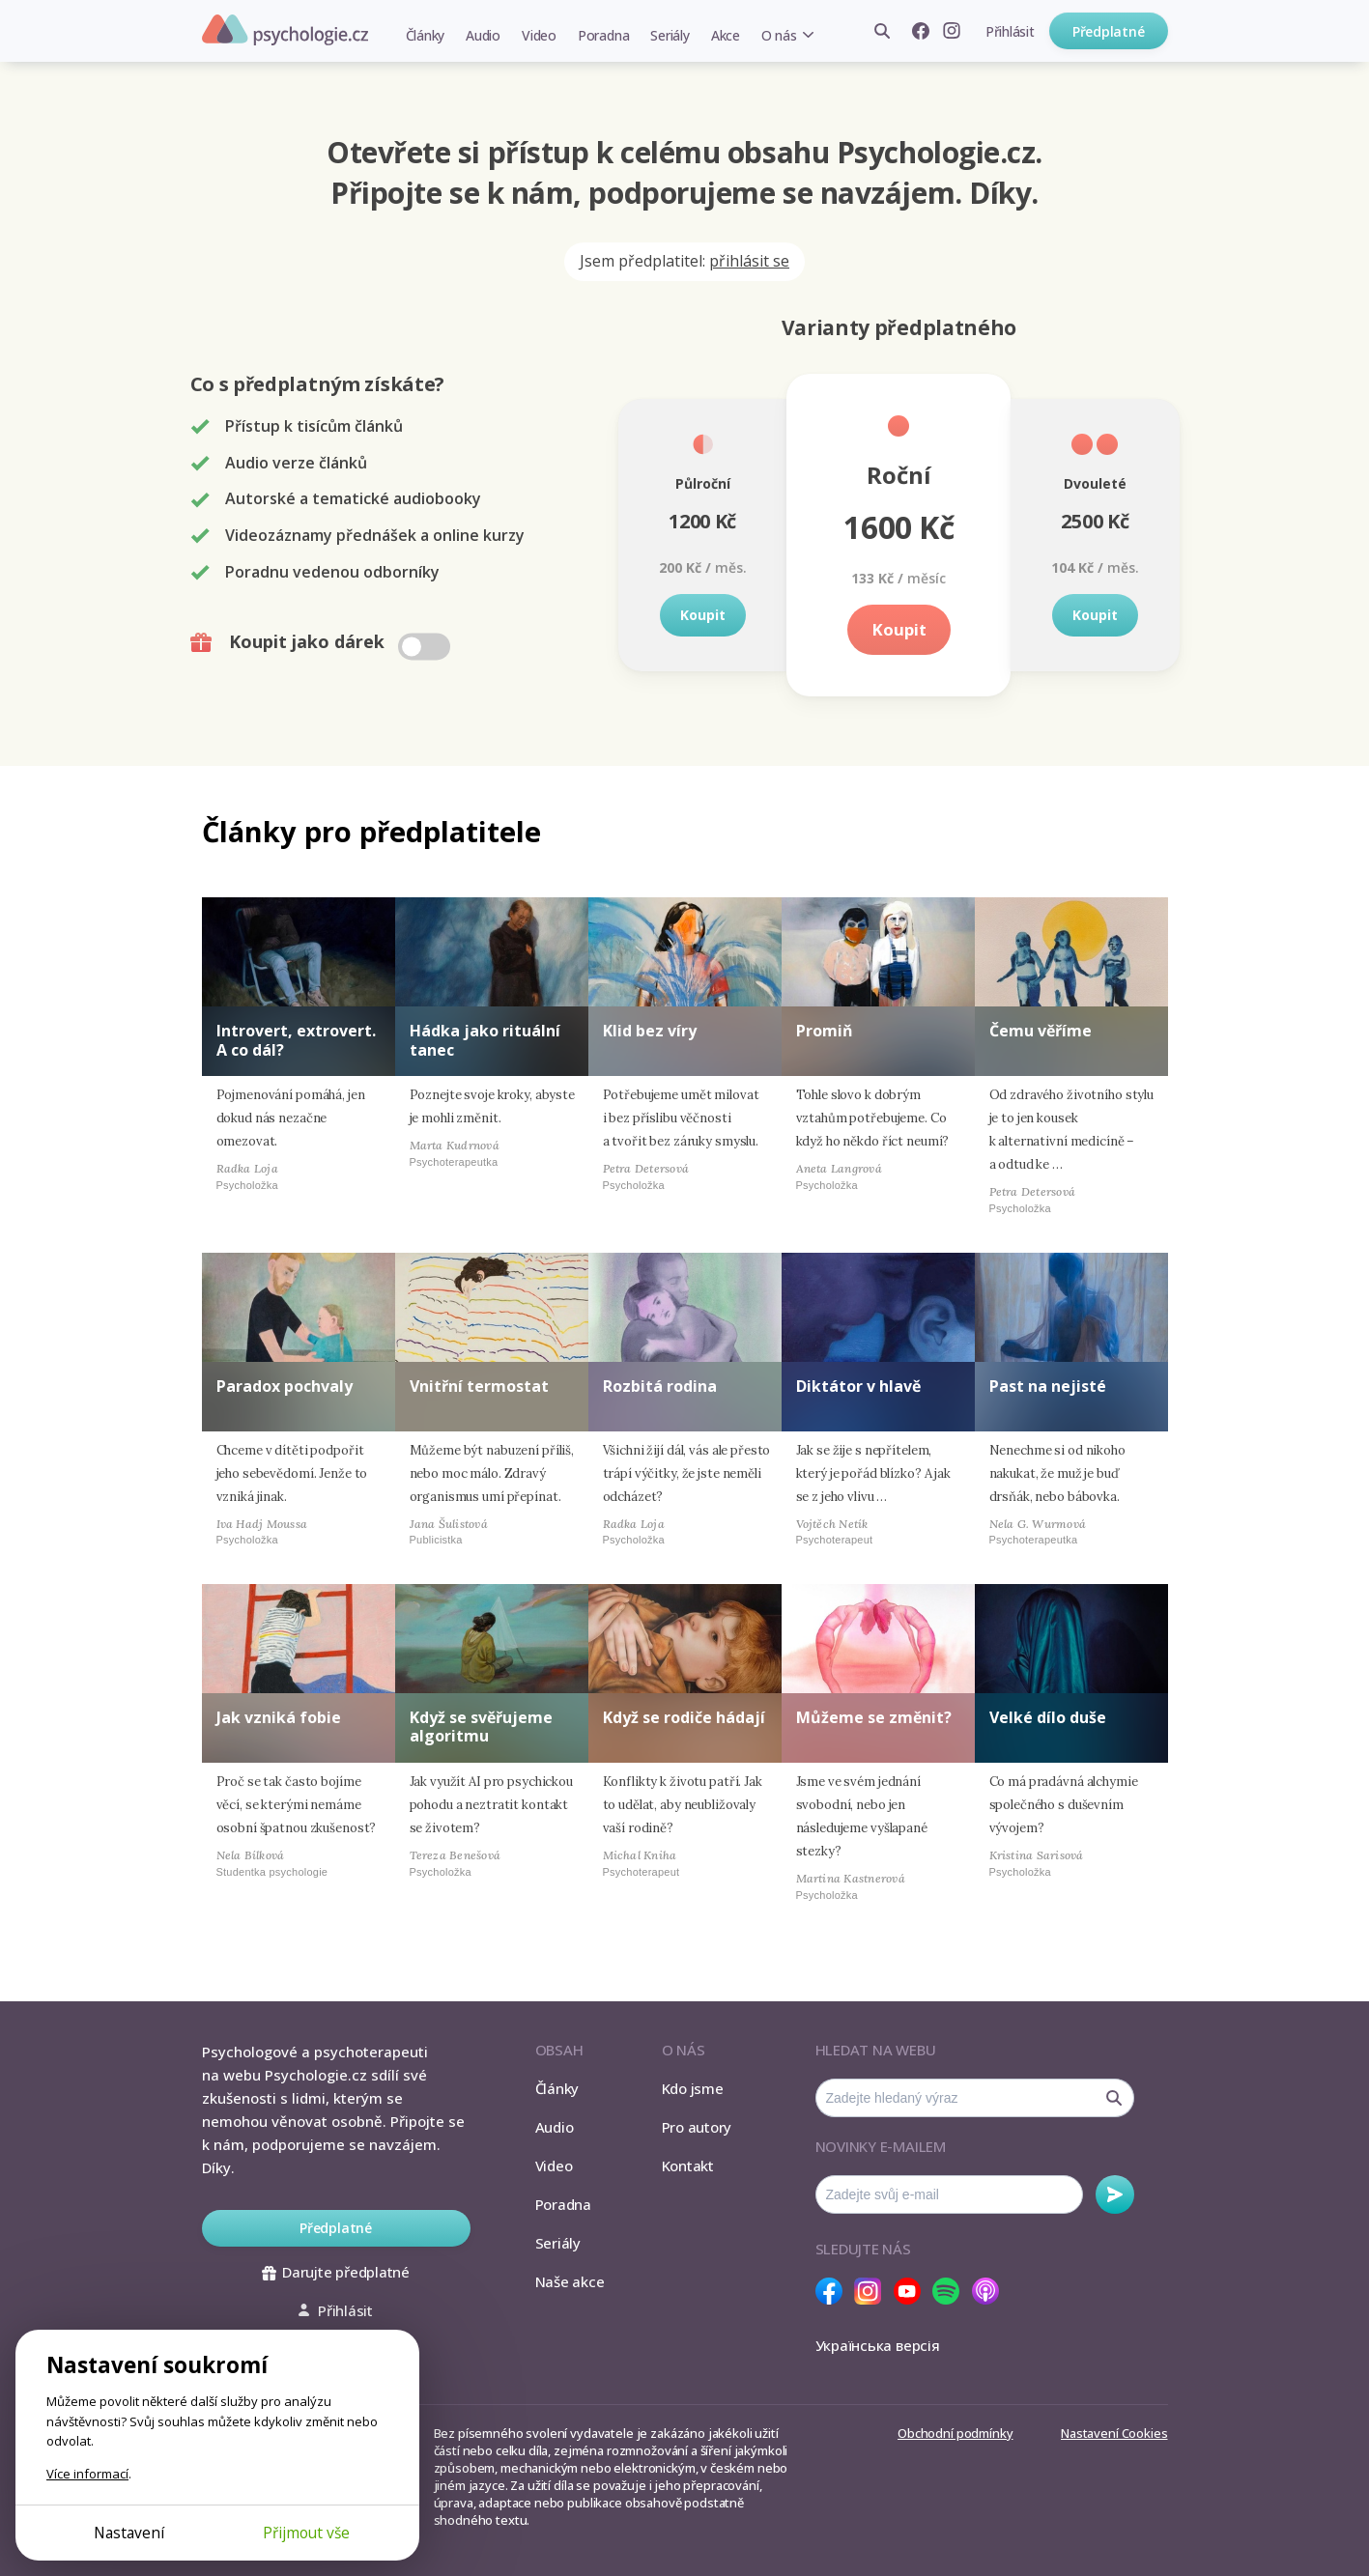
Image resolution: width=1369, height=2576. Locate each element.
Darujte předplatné (336, 2271)
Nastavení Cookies (1114, 2433)
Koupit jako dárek (322, 642)
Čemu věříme (1040, 1030)
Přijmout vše (306, 2532)
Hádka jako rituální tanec (485, 1040)
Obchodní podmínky (955, 2433)
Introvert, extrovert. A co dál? (296, 1040)
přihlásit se (749, 260)
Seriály (669, 35)
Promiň (824, 1030)
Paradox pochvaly (284, 1386)
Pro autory (697, 2127)
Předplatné (1108, 31)
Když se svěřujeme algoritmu (481, 1726)
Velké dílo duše (1047, 1717)
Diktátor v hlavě (858, 1386)
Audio (483, 35)
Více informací (87, 2473)
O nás (779, 35)
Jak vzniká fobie (278, 1717)
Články (425, 35)
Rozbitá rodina (660, 1386)
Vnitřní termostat (479, 1386)
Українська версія (877, 2345)
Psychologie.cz (285, 30)
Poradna (603, 35)
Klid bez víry (650, 1030)
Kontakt (688, 2165)
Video (539, 35)
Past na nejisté (1047, 1386)
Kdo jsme (693, 2088)
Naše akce (570, 2281)
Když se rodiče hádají (684, 1717)
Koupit (703, 615)
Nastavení (129, 2532)
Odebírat (1115, 2194)
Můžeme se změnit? (874, 1717)
